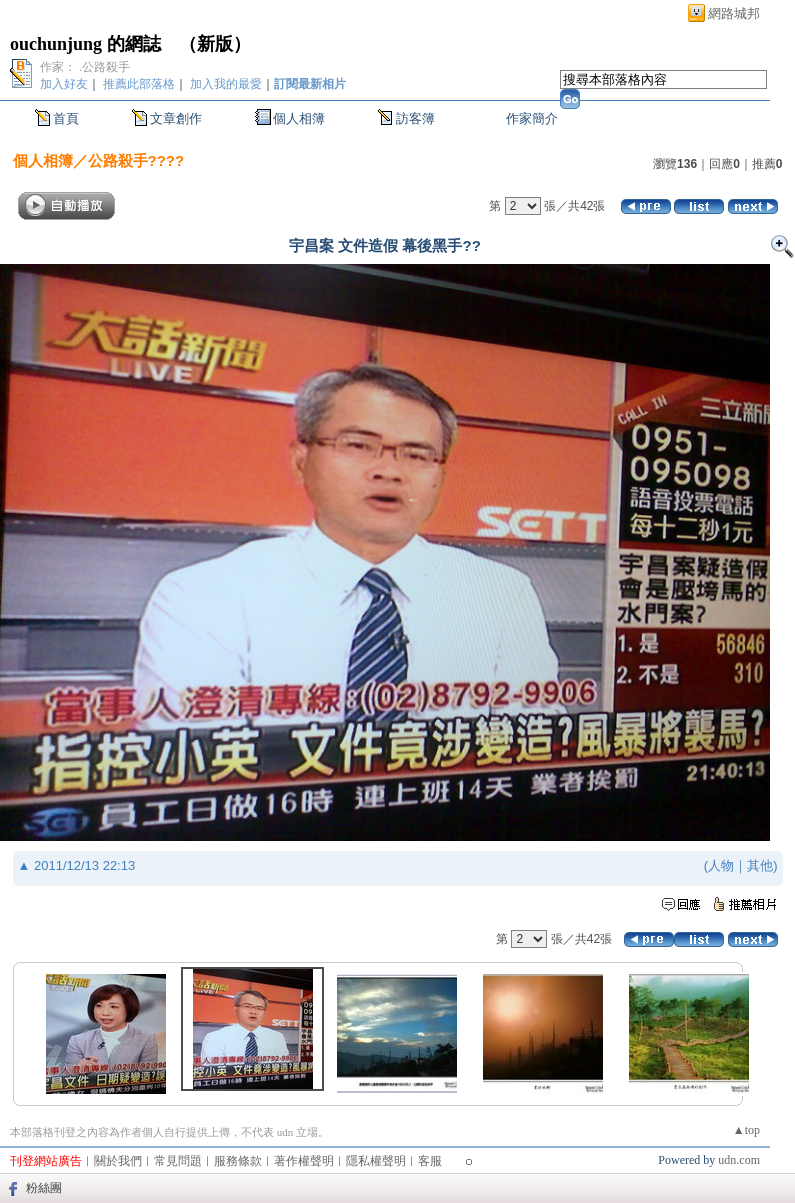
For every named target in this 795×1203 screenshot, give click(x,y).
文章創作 (176, 118)
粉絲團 (44, 1188)
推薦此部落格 (139, 84)
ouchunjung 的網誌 (85, 44)
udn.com (739, 1160)
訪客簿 (415, 118)
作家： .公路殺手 (85, 67)
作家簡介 (532, 118)
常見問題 (178, 1161)
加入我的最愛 (226, 84)
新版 (215, 44)
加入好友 (64, 84)
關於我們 (118, 1161)
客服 (430, 1161)
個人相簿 (299, 118)
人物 (721, 865)
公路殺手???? (136, 160)
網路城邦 (734, 13)
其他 (760, 865)
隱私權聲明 (376, 1161)
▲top (746, 1130)
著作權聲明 (304, 1161)
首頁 (66, 118)
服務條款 (238, 1161)
